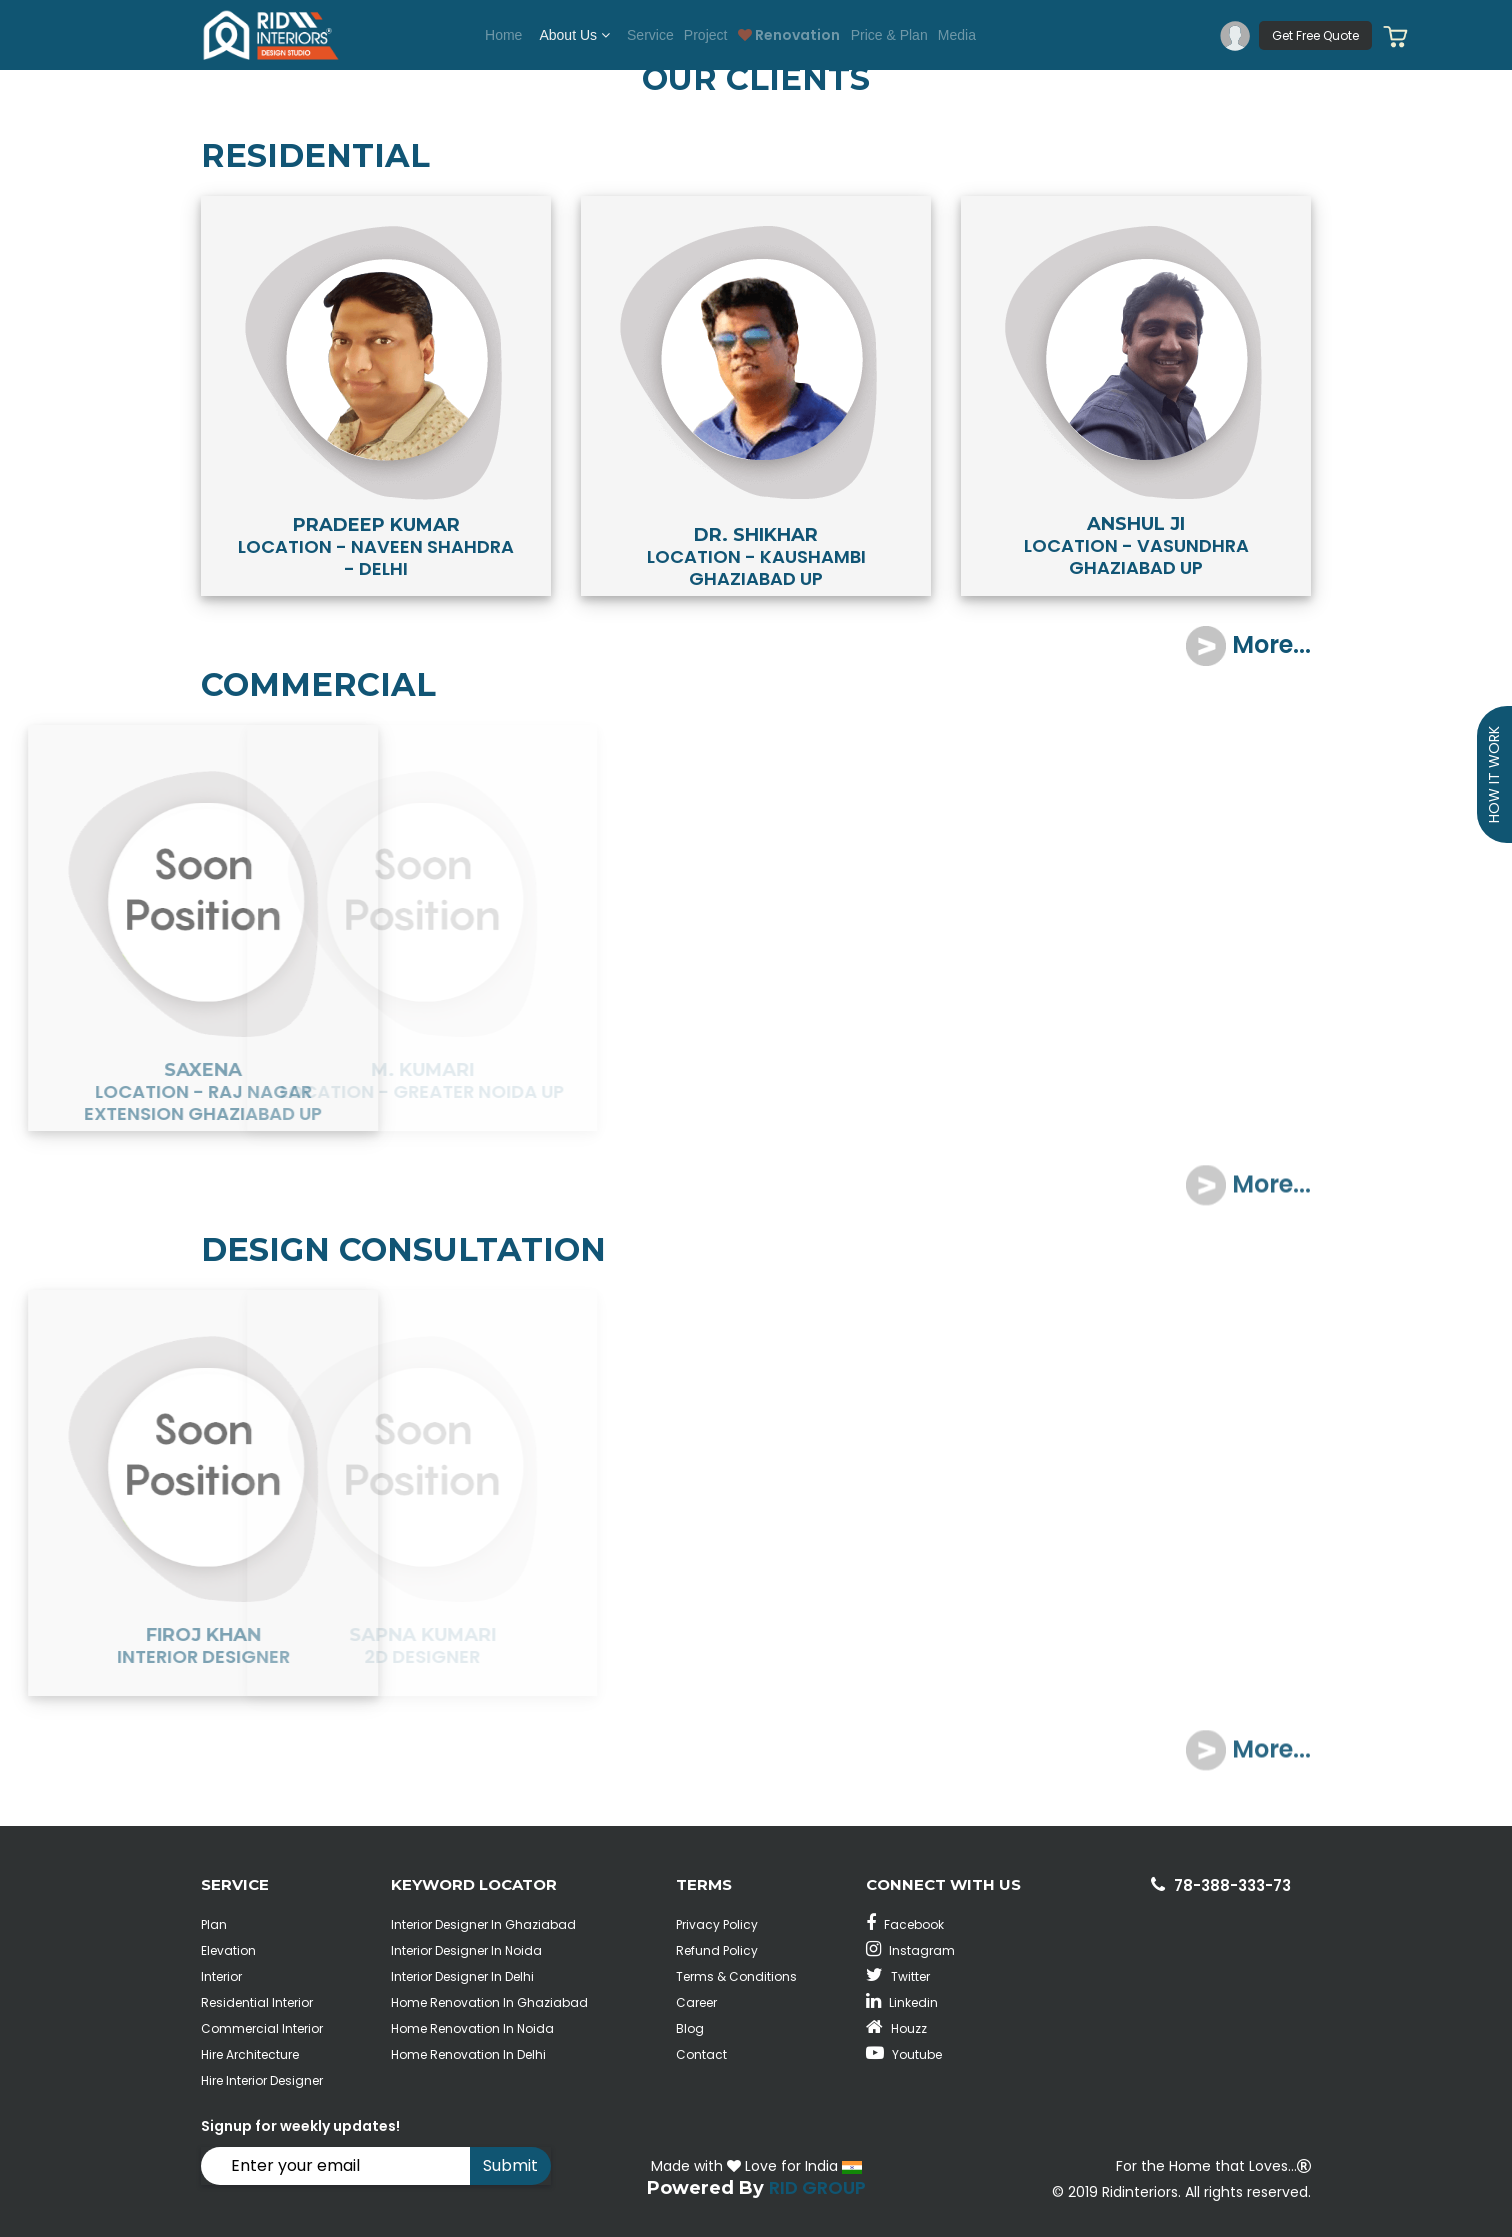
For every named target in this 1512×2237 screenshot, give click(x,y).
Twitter (898, 1976)
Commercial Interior (262, 2028)
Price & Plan (909, 35)
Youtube (904, 2054)
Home (468, 35)
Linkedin (902, 2002)
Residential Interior (257, 2002)
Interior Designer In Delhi (462, 1976)
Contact (701, 2054)
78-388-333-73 (1232, 1885)
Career (696, 2002)
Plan (214, 1924)
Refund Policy (717, 1950)
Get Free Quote (1315, 35)
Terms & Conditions (736, 1976)
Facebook (905, 1924)
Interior (221, 1976)
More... (1248, 644)
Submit (510, 2165)
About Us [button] (547, 35)
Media (991, 35)
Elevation (228, 1950)
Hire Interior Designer (262, 2080)
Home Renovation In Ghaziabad (489, 2002)
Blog (690, 2028)
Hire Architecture (250, 2054)
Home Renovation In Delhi (468, 2054)
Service (629, 35)
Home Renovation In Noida (472, 2028)
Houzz (896, 2028)
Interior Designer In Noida (466, 1950)
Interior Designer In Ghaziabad (483, 1924)
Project (699, 35)
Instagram (910, 1950)
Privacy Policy (717, 1924)
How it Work (1494, 774)
